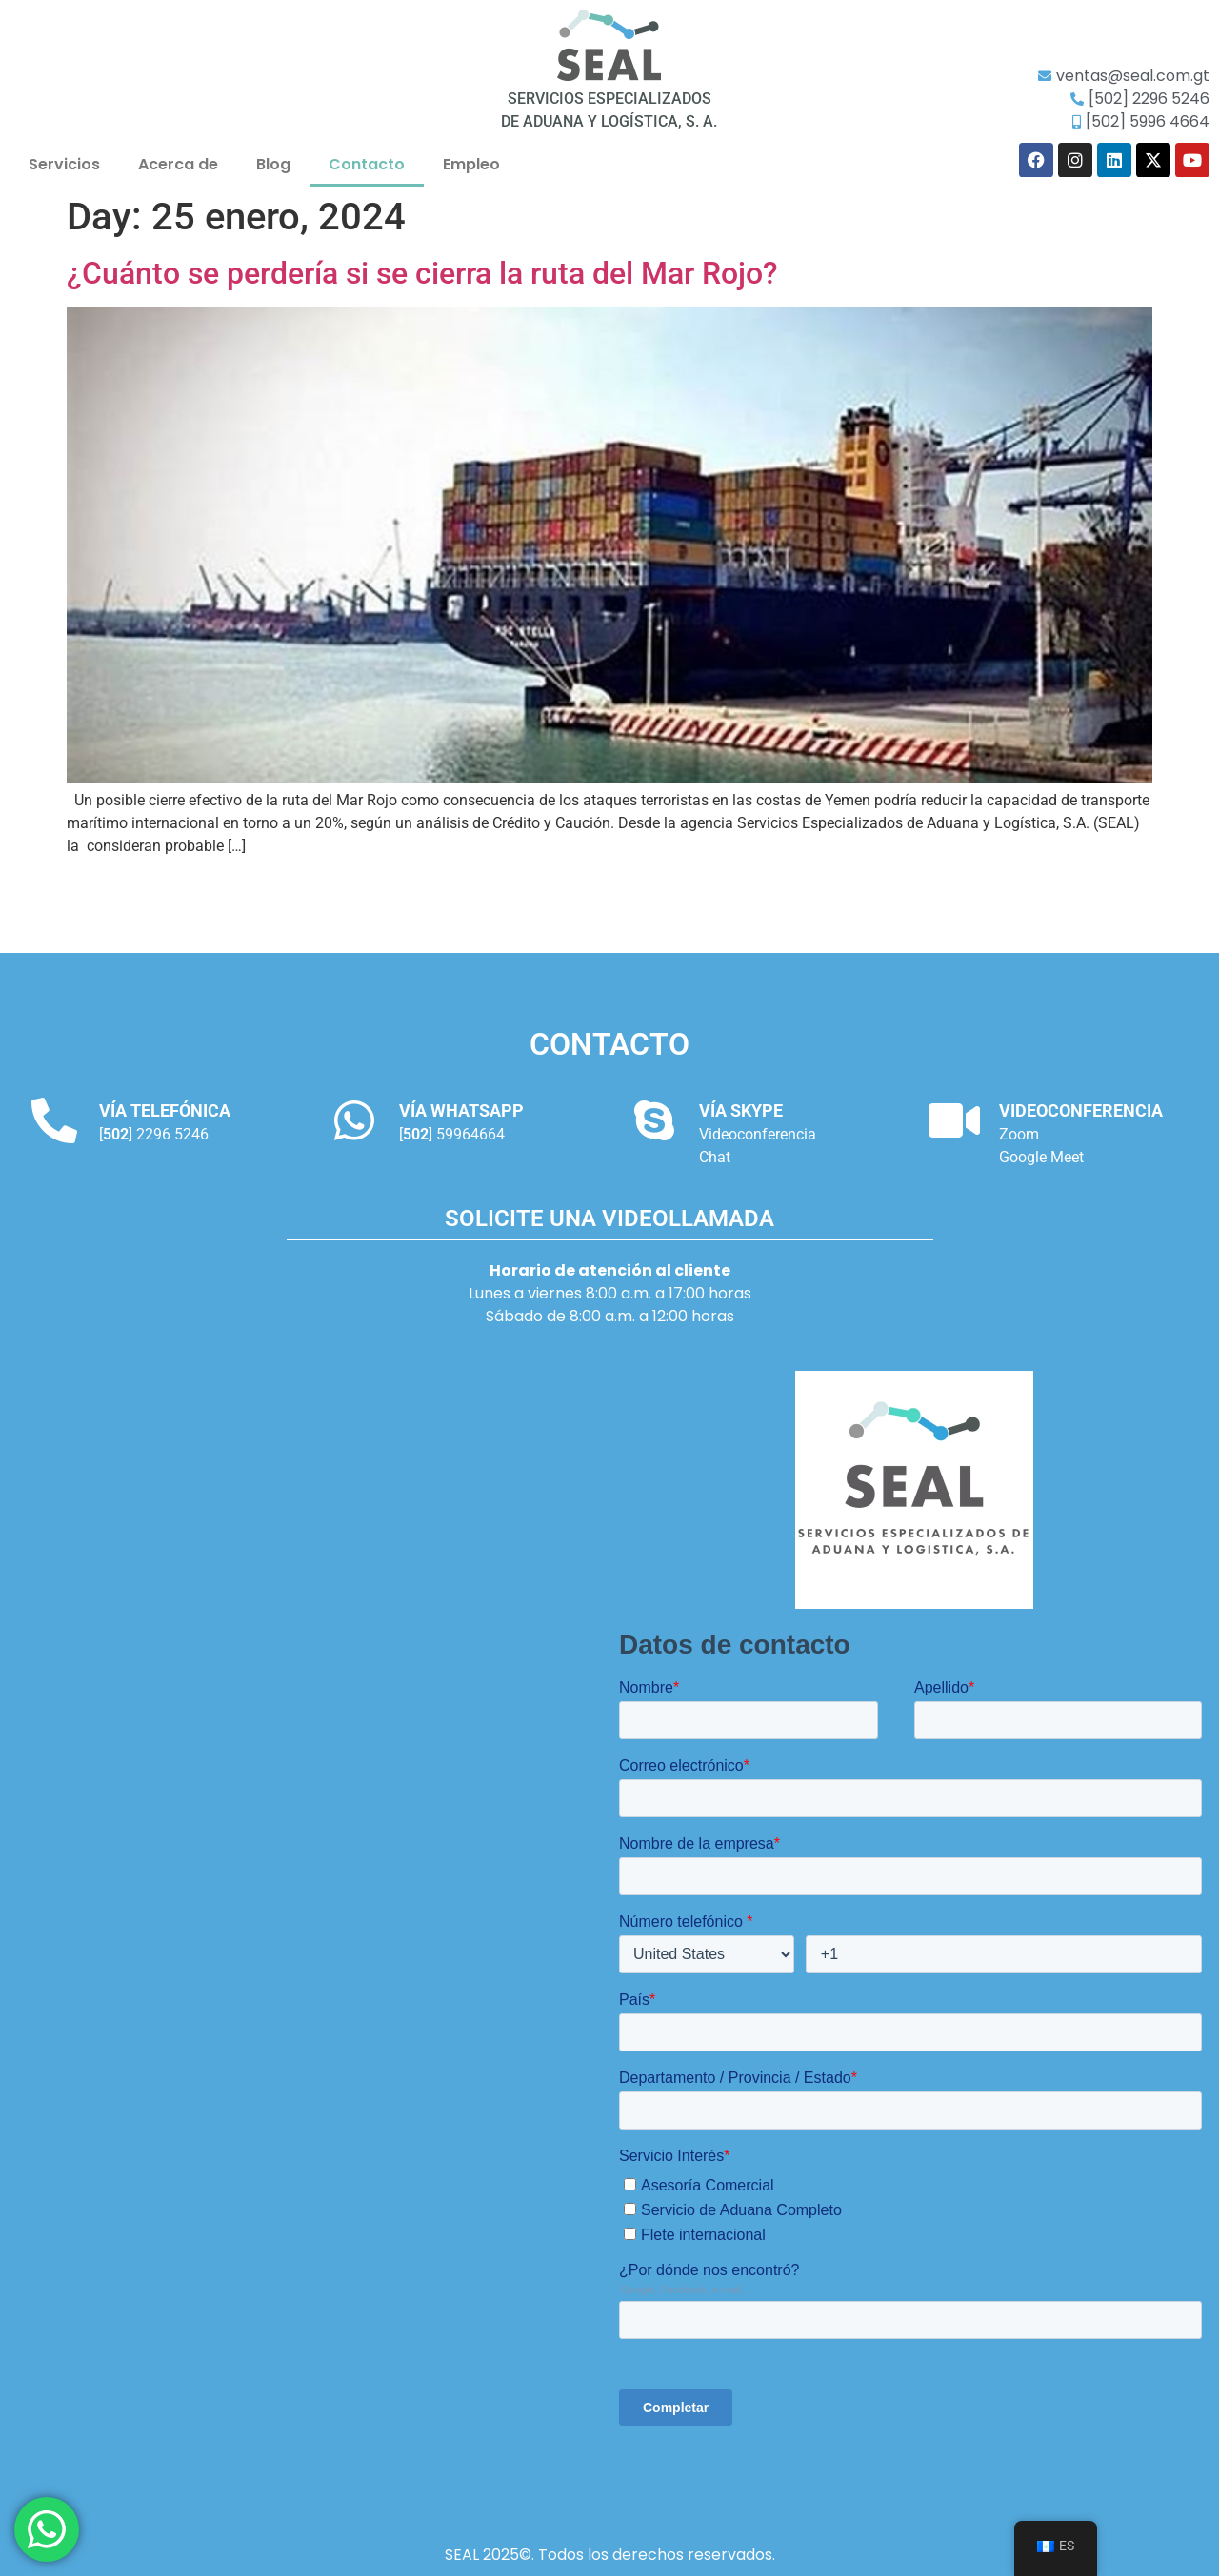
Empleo (471, 164)
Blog (273, 164)
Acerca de (178, 164)
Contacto (367, 164)
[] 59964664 (452, 1134)
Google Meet (1041, 1157)
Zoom (1019, 1134)
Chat (714, 1157)
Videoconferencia (757, 1134)
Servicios (64, 164)
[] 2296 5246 (154, 1134)
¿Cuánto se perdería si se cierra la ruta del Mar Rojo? (422, 273)
